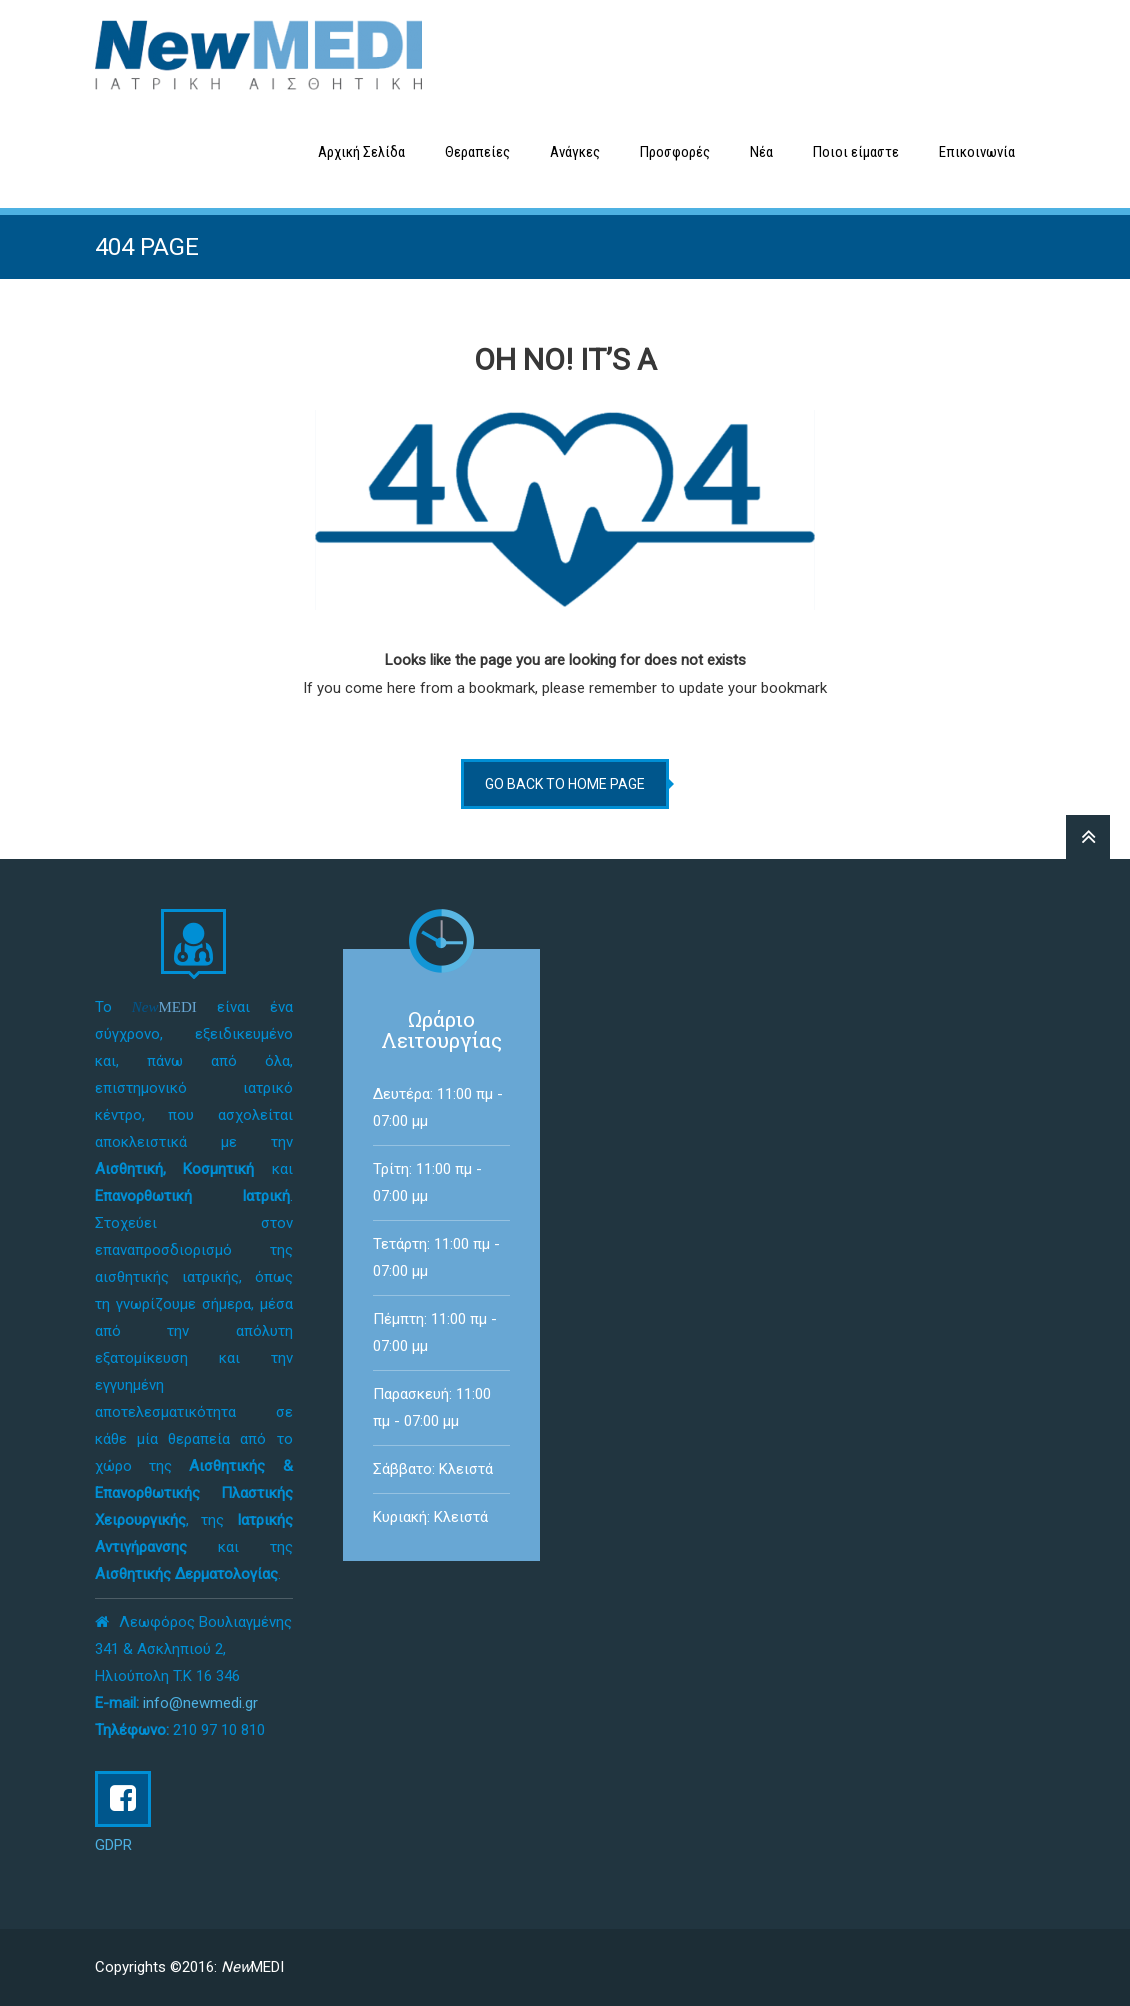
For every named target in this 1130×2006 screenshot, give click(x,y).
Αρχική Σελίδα (361, 152)
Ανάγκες (575, 152)
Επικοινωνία (977, 152)
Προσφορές (675, 152)
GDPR (113, 1845)
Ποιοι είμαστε (856, 152)
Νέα (761, 152)
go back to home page (565, 784)
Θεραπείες (477, 152)
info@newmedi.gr (200, 1703)
